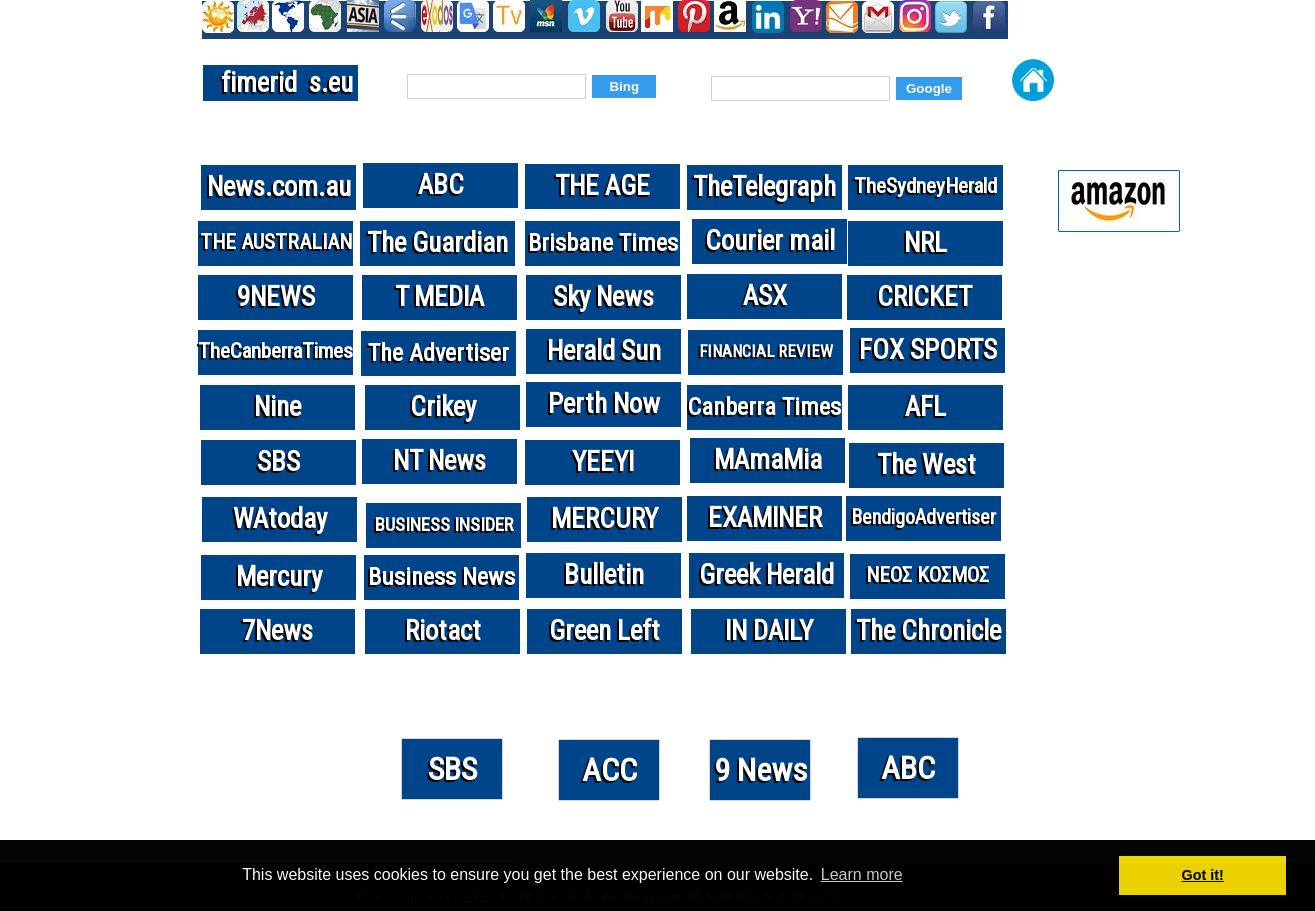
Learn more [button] (862, 874)
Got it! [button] (1203, 875)
